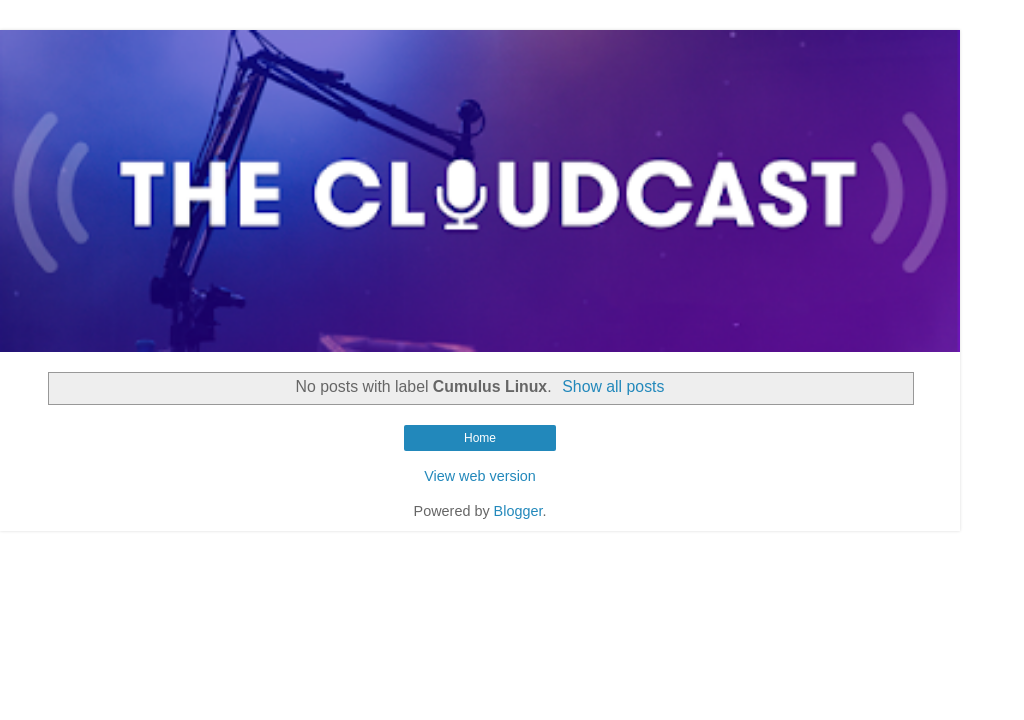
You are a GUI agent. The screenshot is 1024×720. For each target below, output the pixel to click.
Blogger (518, 511)
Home (480, 438)
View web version (480, 476)
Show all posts (613, 386)
